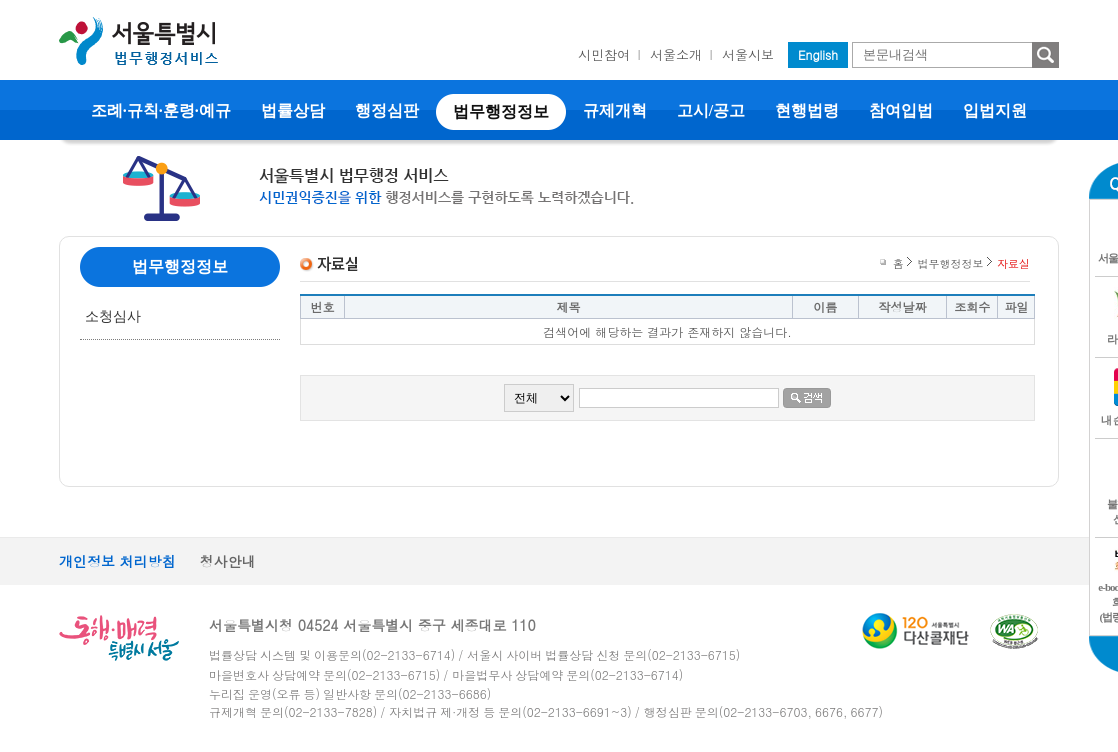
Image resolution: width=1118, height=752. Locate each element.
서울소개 (676, 54)
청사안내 (228, 561)
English (818, 54)
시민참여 (604, 54)
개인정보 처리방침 (117, 561)
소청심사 (113, 316)
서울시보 (748, 54)
